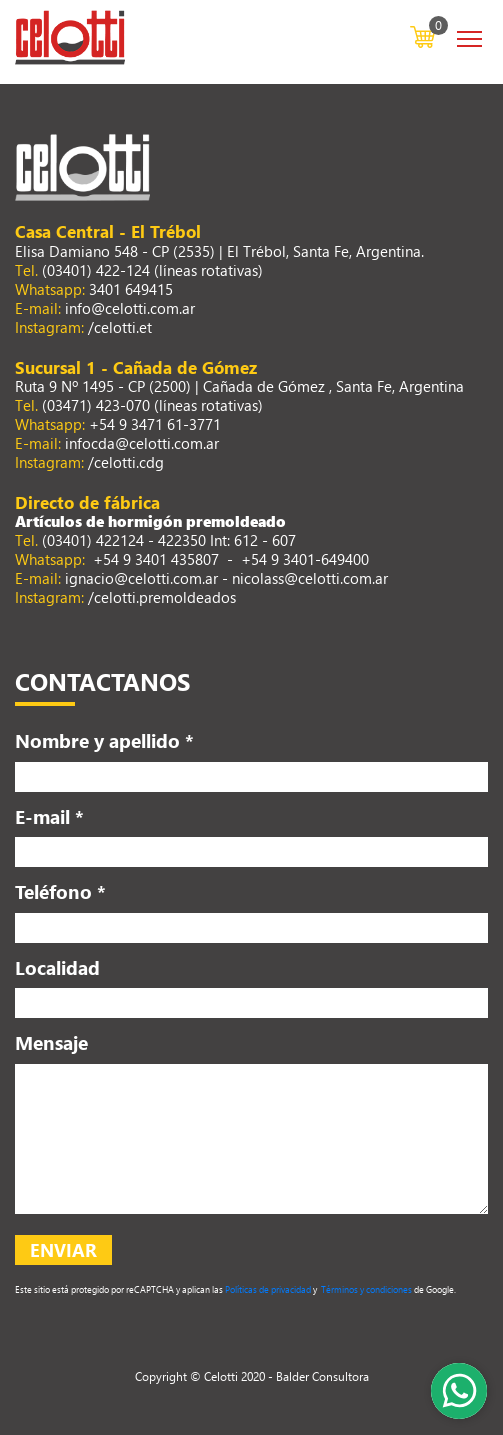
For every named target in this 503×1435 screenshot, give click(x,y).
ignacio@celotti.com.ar (141, 578)
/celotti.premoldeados (162, 597)
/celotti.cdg (126, 462)
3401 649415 (131, 289)
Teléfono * (60, 891)
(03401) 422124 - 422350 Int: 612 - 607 (169, 540)
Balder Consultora (322, 1376)
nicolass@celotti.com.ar (310, 578)
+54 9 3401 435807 (154, 559)
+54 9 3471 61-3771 (155, 424)
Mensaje (51, 1042)
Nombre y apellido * (104, 740)
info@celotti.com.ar (130, 308)
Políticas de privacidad (267, 1289)
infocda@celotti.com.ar (142, 443)
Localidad (57, 967)
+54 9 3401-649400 (305, 559)
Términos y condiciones (365, 1289)
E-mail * (49, 816)
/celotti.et (120, 327)
